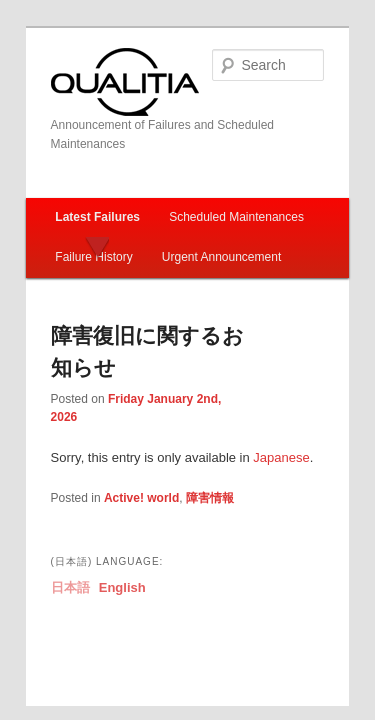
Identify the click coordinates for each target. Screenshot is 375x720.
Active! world (119, 435)
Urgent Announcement (199, 212)
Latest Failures (75, 172)
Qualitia (103, 56)
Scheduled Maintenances (214, 172)
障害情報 (188, 435)
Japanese (259, 393)
